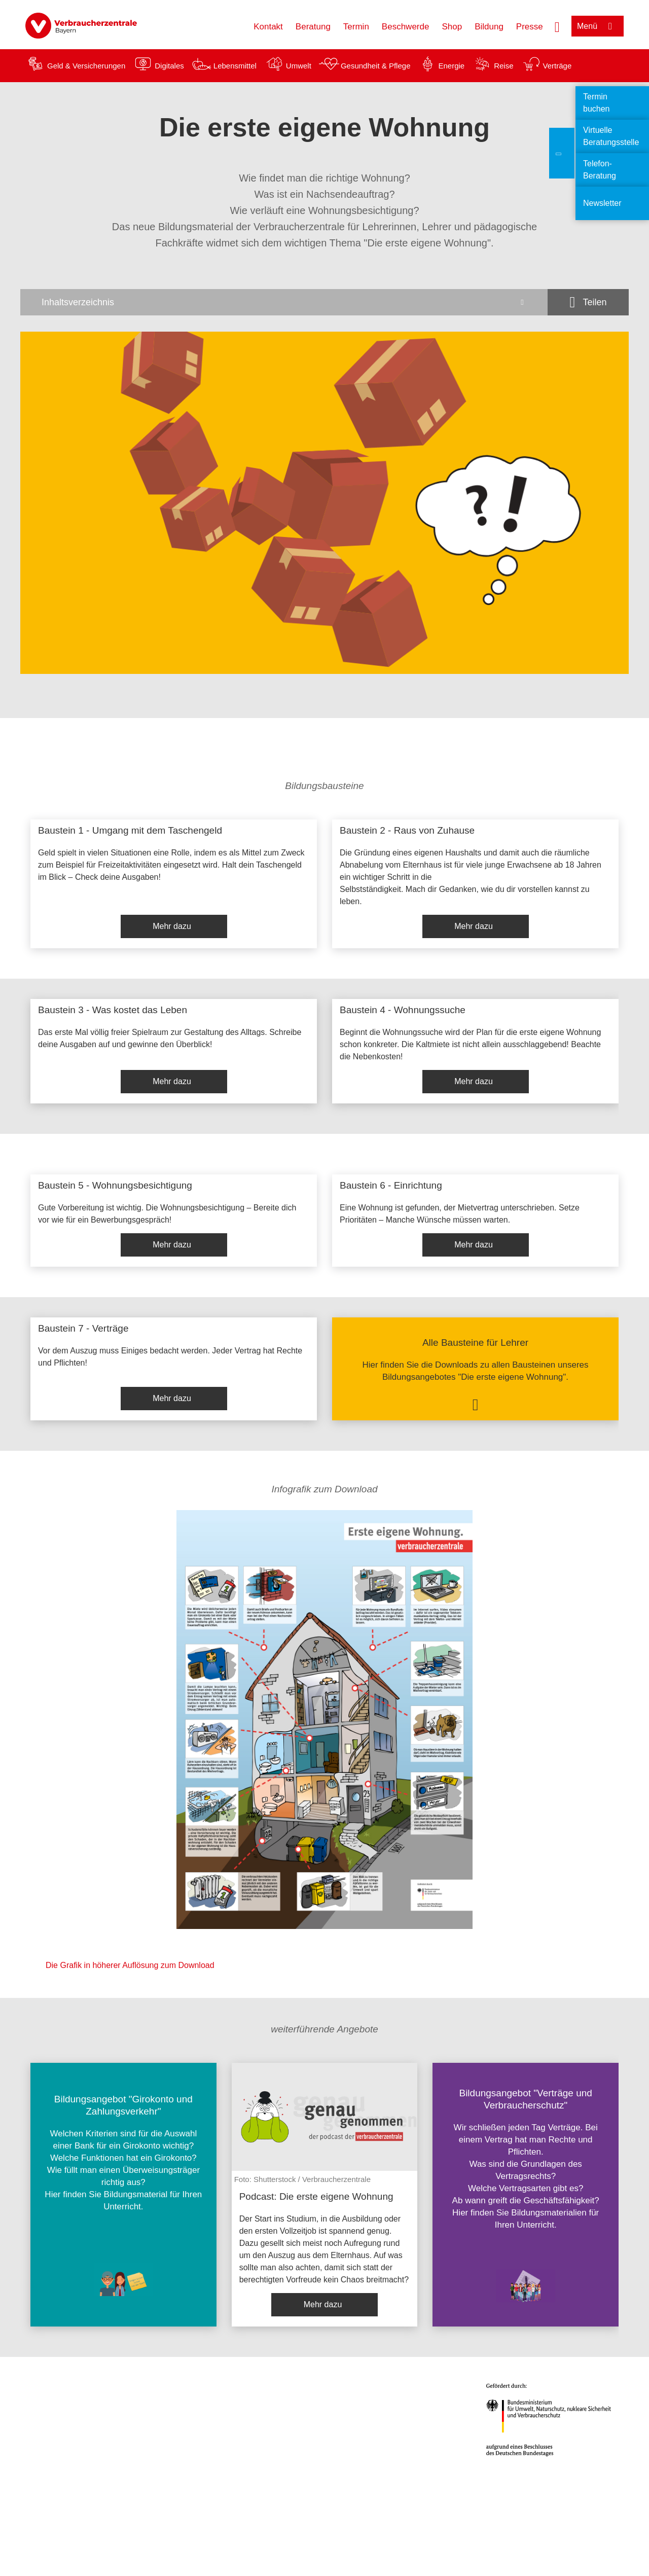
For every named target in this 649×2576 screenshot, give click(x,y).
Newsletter (602, 203)
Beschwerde (405, 26)
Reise (503, 65)
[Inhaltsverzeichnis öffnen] (284, 302)
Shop (452, 26)
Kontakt (268, 26)
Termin (356, 26)
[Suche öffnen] (557, 25)
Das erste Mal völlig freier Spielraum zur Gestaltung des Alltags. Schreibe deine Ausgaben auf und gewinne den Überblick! (169, 1038)
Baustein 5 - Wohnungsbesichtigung (115, 1185)
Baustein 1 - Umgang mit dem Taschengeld (130, 830)
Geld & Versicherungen (86, 65)
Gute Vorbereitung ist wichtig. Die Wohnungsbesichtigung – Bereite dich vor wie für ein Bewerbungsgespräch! (167, 1213)
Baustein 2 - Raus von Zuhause (407, 830)
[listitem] (173, 883)
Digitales (169, 65)
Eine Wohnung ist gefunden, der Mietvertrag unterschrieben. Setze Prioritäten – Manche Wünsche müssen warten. (460, 1213)
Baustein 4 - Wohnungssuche (402, 1010)
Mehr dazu (172, 926)
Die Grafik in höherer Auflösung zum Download (130, 1965)
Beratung (313, 26)
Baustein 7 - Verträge (83, 1328)
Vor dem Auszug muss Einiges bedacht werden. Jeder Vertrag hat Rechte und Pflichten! (170, 1356)
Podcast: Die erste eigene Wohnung (316, 2196)
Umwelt (298, 65)
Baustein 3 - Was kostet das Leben (112, 1010)
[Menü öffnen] (597, 26)
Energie (451, 65)
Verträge (557, 65)
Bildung (489, 26)
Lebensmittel (235, 65)
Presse (529, 26)
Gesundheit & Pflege (376, 65)
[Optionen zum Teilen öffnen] (588, 302)
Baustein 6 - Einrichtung (391, 1185)
